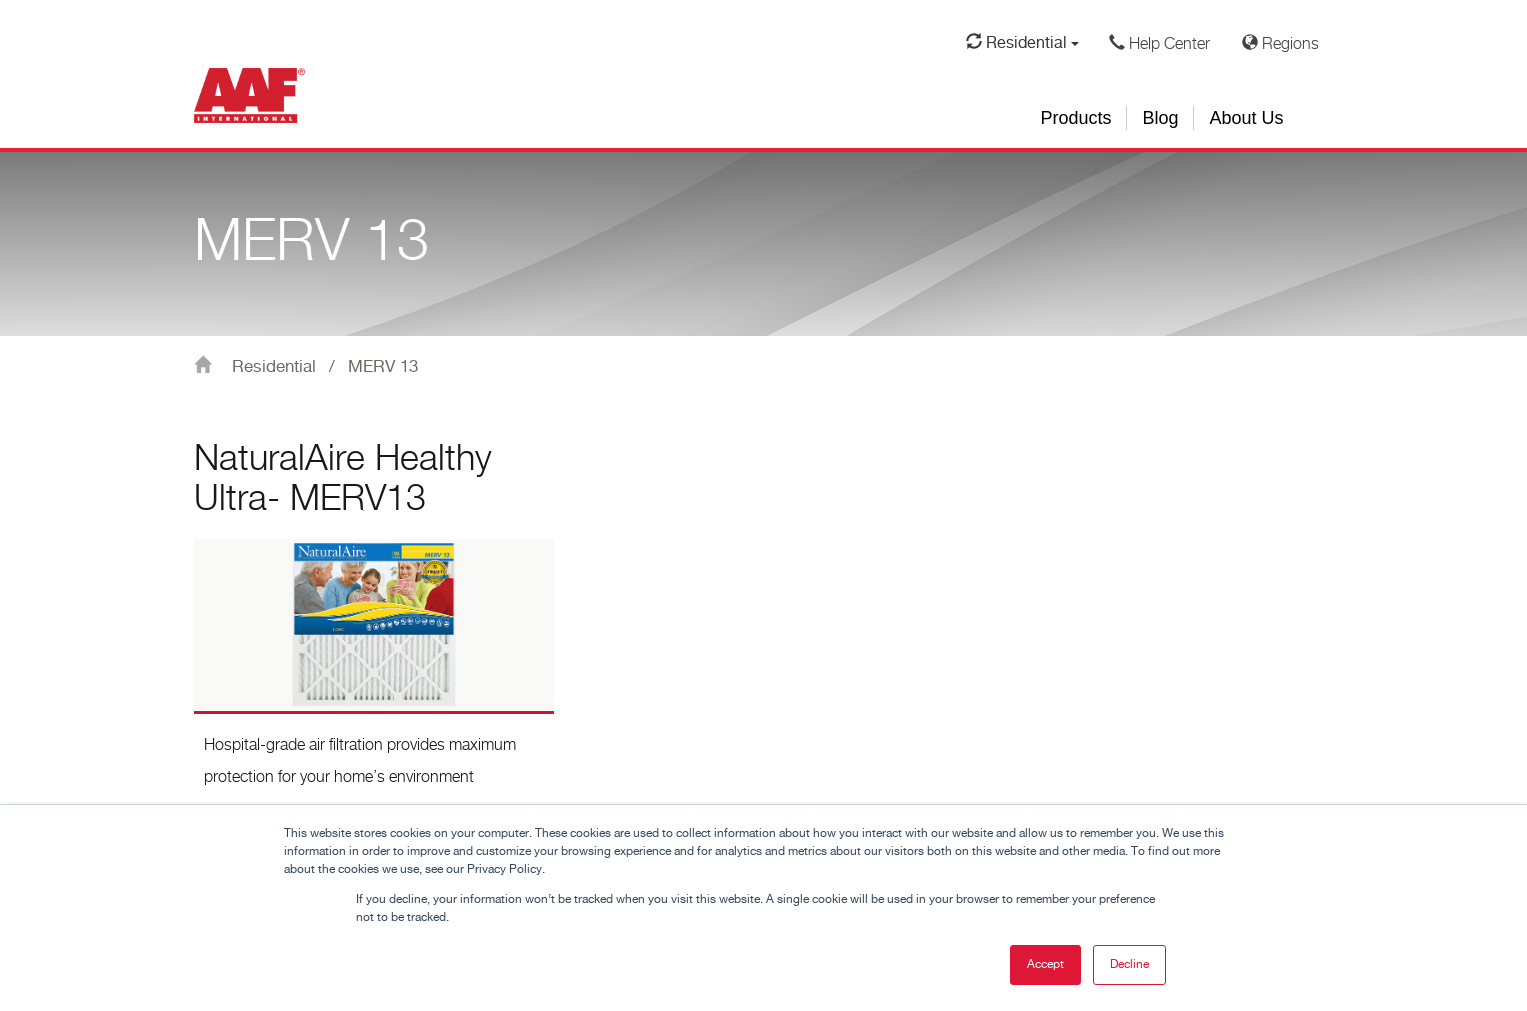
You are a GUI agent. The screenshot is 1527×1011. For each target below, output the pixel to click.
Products (1075, 118)
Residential (1022, 43)
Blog (1160, 118)
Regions (1280, 44)
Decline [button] (1129, 964)
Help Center (1159, 44)
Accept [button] (1045, 964)
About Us (1246, 118)
